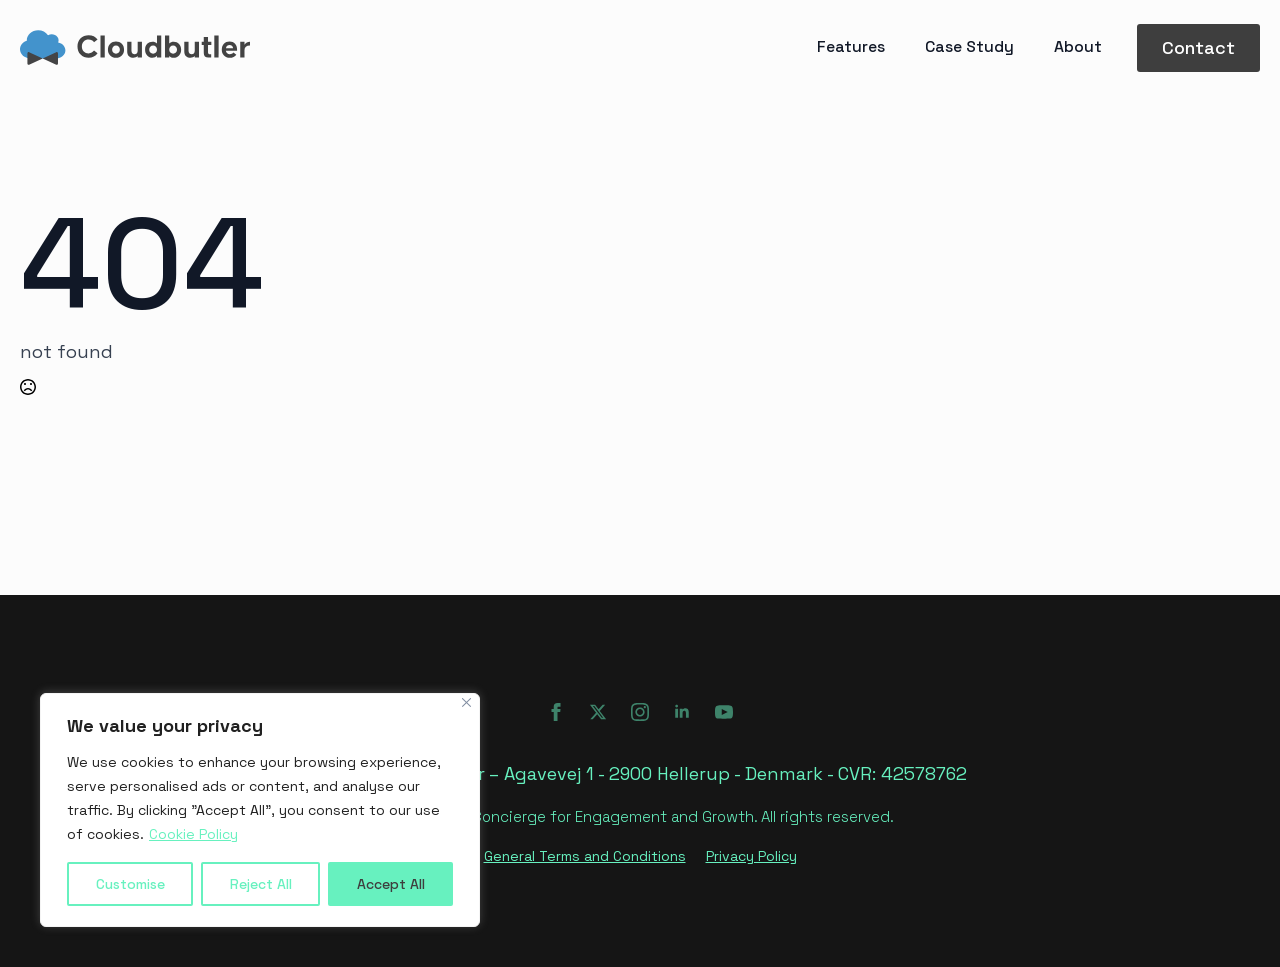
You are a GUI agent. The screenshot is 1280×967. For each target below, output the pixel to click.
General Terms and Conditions (585, 856)
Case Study (969, 47)
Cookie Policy (193, 834)
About (1078, 47)
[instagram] (640, 712)
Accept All (391, 884)
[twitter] (598, 712)
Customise (130, 884)
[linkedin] (682, 712)
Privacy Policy (751, 856)
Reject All (261, 884)
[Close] (466, 702)
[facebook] (556, 712)
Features (851, 47)
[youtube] (724, 712)
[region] (260, 810)
